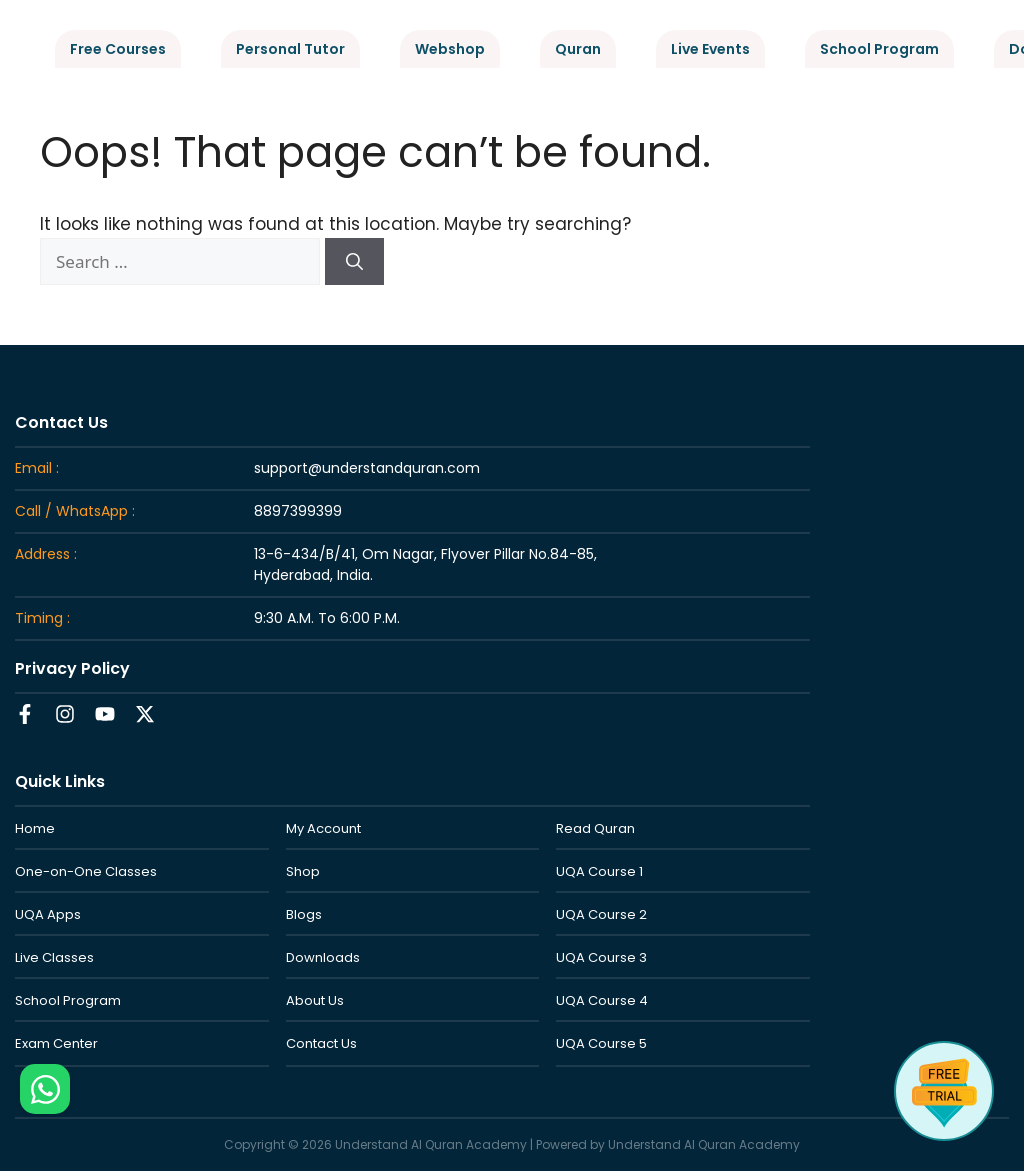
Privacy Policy (72, 668)
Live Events (710, 49)
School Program (879, 49)
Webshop (450, 49)
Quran (578, 49)
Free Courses (118, 49)
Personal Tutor (290, 49)
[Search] (354, 262)
